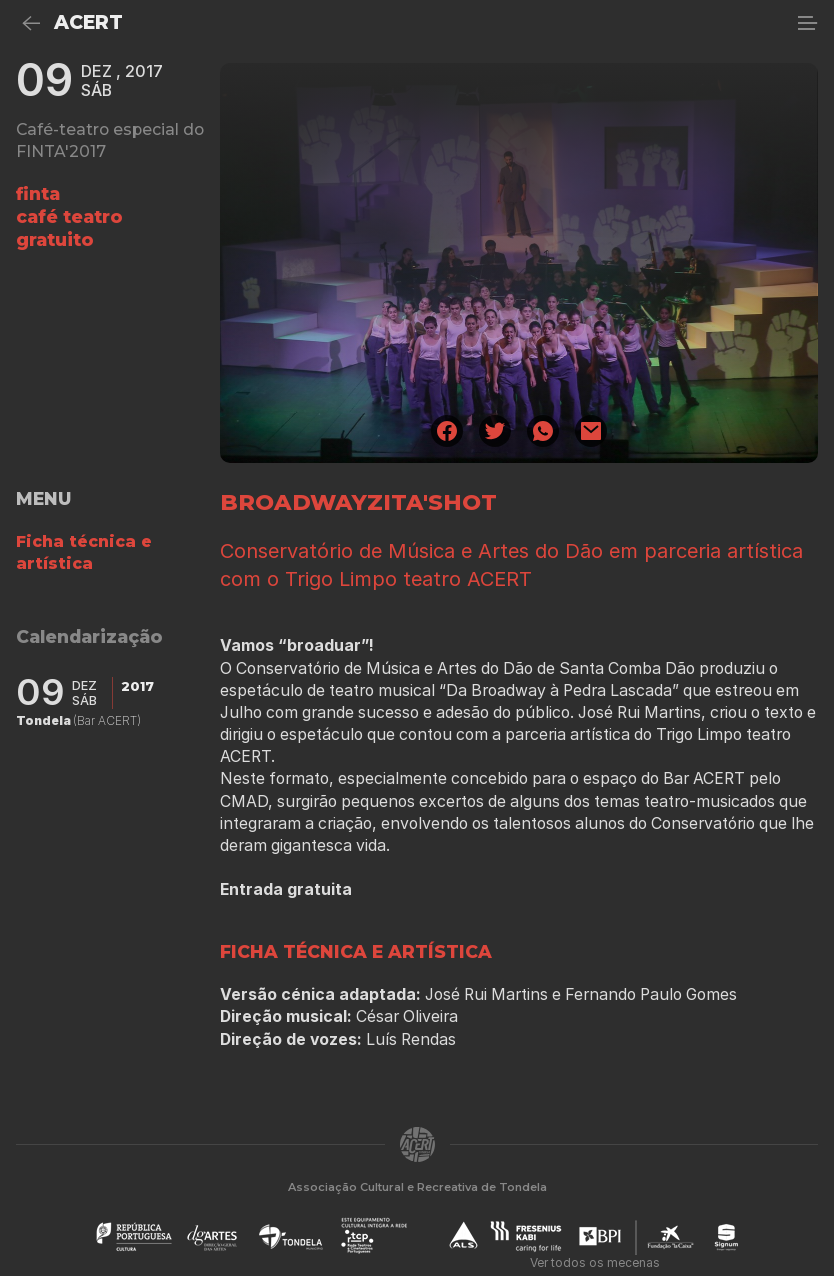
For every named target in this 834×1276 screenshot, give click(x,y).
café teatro (69, 216)
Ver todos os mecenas (595, 1262)
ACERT (88, 22)
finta (38, 193)
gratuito (55, 239)
